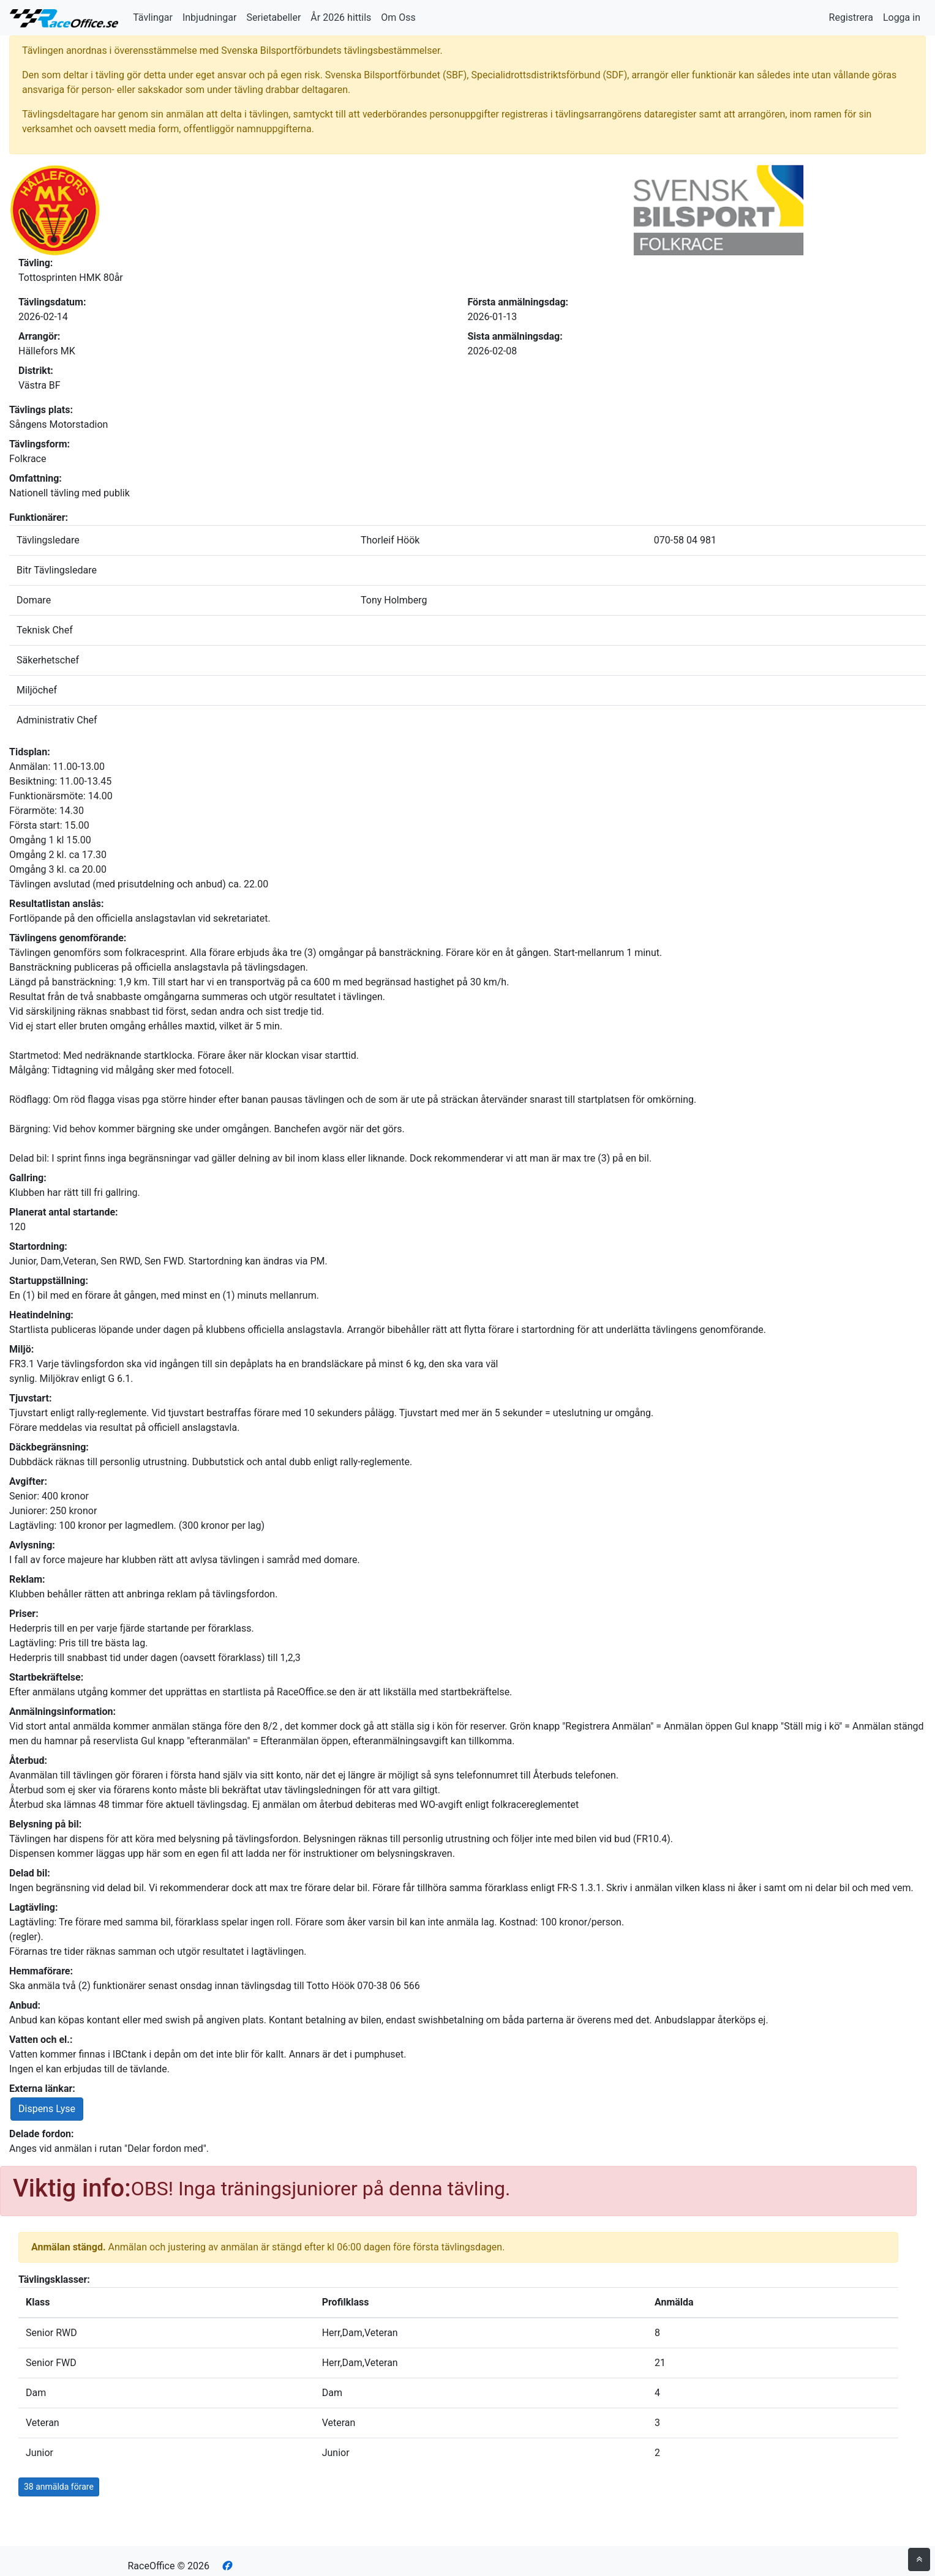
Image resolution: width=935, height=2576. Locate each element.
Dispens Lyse (46, 2109)
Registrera (851, 17)
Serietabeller (273, 17)
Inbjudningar (209, 17)
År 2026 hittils (340, 17)
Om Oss (398, 17)
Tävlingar (153, 17)
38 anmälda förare (59, 2487)
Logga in (901, 17)
